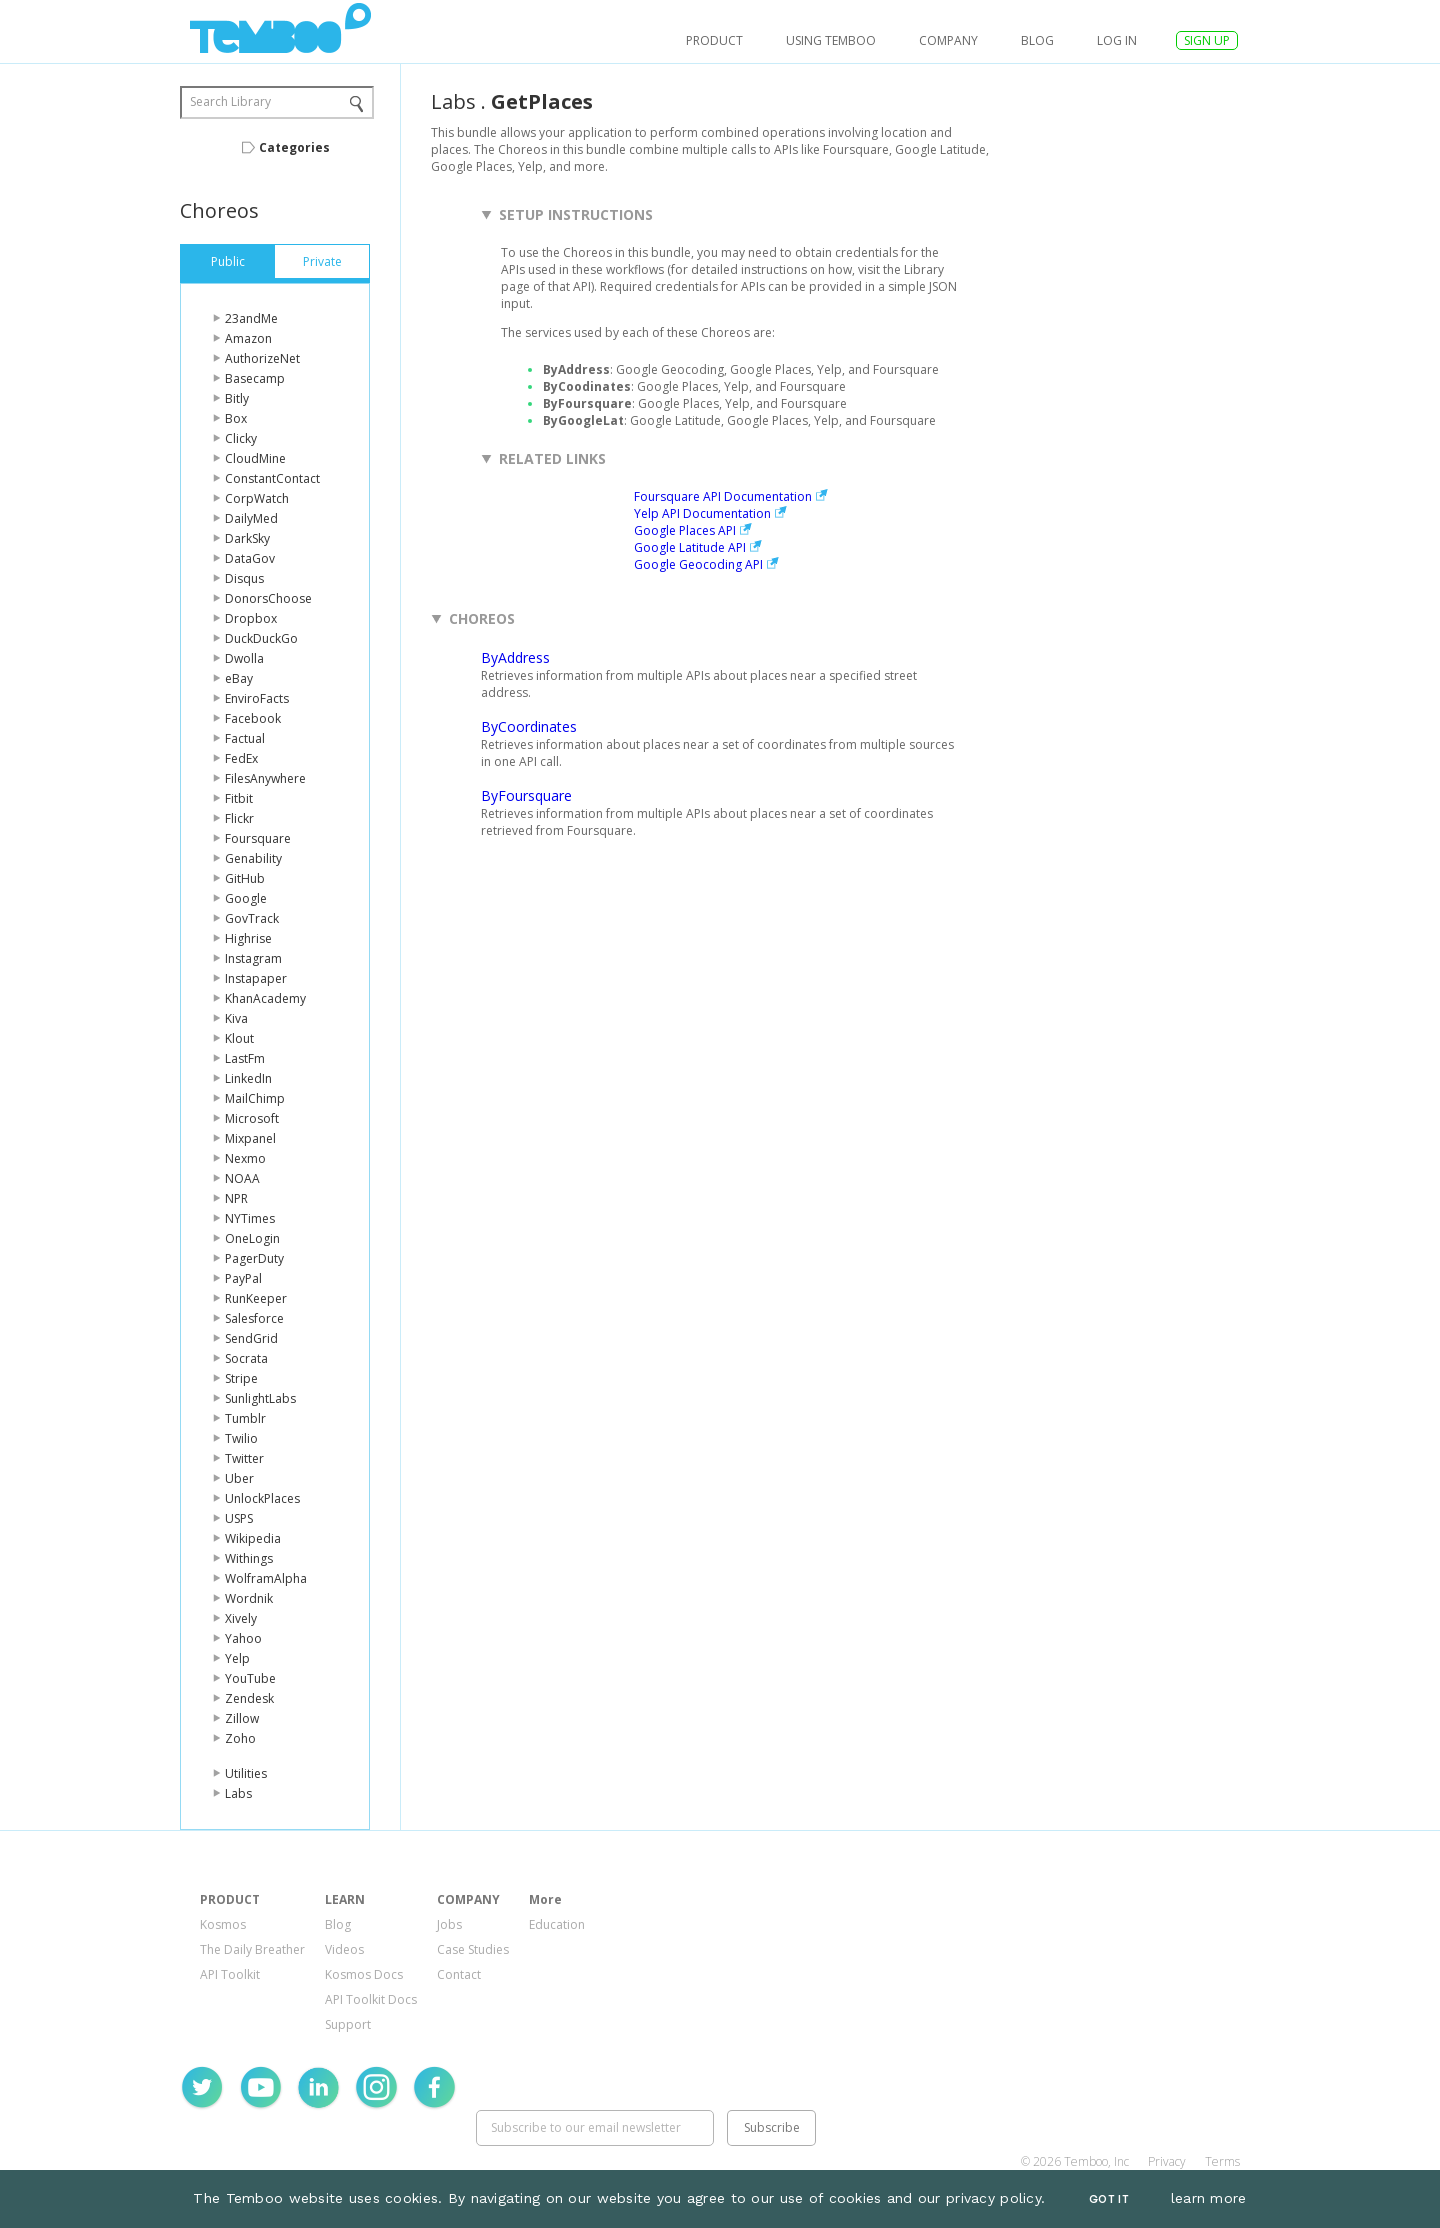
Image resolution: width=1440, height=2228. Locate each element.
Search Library (230, 101)
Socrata (246, 1358)
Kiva (236, 1018)
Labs (238, 1793)
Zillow (242, 1718)
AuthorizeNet (262, 358)
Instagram (253, 958)
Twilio (241, 1438)
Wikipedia (253, 1538)
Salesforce (254, 1318)
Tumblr (245, 1418)
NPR (236, 1198)
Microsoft (252, 1118)
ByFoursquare (526, 795)
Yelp (237, 1658)
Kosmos (223, 1924)
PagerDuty (254, 1258)
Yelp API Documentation (702, 513)
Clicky (241, 438)
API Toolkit (230, 1974)
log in (1117, 40)
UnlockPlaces (262, 1498)
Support (348, 2024)
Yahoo (243, 1638)
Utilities (246, 1773)
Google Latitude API (690, 547)
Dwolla (244, 658)
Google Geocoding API (698, 564)
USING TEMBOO (831, 40)
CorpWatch (257, 498)
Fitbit (239, 798)
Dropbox (251, 618)
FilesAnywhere (265, 778)
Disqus (244, 578)
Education (557, 1924)
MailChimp (255, 1098)
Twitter (244, 1458)
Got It (1109, 2199)
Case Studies (473, 1949)
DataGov (250, 558)
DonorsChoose (268, 598)
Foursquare (258, 838)
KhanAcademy (265, 998)
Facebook (253, 718)
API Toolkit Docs (371, 1999)
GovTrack (252, 918)
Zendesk (249, 1698)
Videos (344, 1949)
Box (236, 418)
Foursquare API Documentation (723, 496)
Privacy (1167, 2161)
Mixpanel (250, 1138)
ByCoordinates (529, 726)
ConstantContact (272, 478)
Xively (241, 1618)
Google (246, 898)
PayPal (243, 1278)
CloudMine (255, 458)
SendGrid (251, 1338)
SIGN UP (1207, 40)
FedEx (241, 758)
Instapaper (256, 978)
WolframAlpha (266, 1578)
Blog (1037, 40)
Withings (249, 1558)
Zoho (240, 1738)
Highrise (248, 938)
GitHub (245, 878)
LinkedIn (248, 1078)
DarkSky (247, 538)
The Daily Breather (252, 1949)
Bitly (237, 398)
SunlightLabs (260, 1398)
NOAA (242, 1178)
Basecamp (255, 378)
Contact (459, 1974)
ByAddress (515, 657)
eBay (239, 678)
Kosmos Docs (364, 1974)
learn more (1209, 2198)
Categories (294, 147)
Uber (239, 1478)
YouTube (250, 1678)
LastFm (245, 1058)
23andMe (251, 318)
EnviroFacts (257, 698)
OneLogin (252, 1238)
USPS (239, 1518)
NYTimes (250, 1218)
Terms (1222, 2161)
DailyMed (251, 518)
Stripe (241, 1378)
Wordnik (249, 1598)
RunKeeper (256, 1298)
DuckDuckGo (261, 638)
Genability (253, 858)
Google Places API (685, 530)
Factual (245, 738)
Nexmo (245, 1158)
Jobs (449, 1924)
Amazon (248, 338)
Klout (239, 1038)
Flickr (239, 818)
